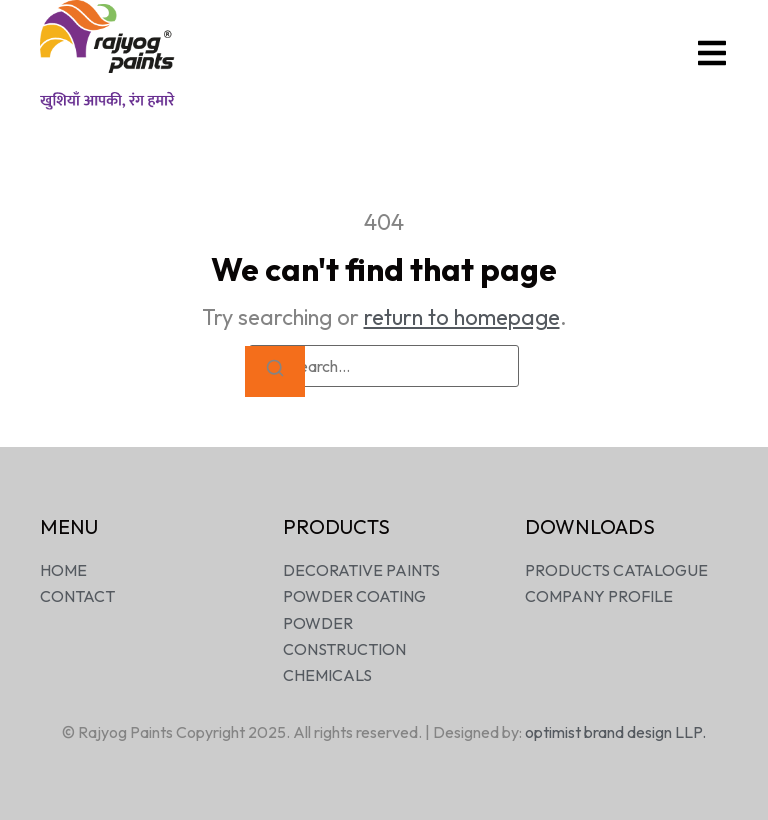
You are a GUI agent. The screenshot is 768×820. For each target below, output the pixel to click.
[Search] (275, 371)
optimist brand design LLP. (615, 732)
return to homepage (462, 317)
